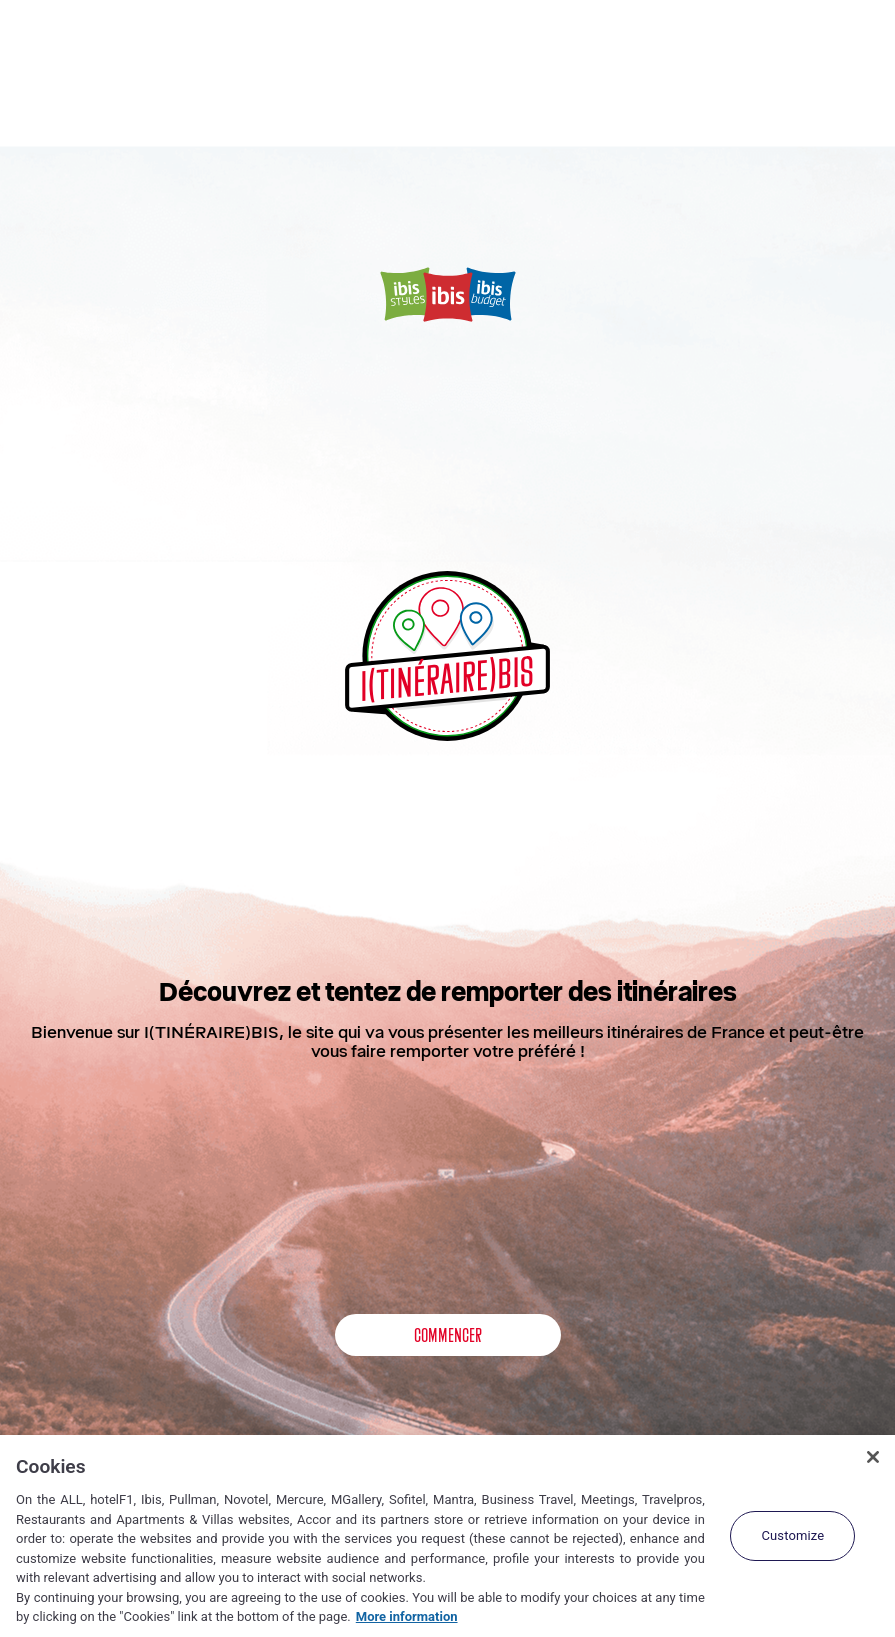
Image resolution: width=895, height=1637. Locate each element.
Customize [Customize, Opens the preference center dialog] (792, 1535)
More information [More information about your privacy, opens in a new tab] (407, 1616)
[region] (447, 1536)
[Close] (873, 1457)
